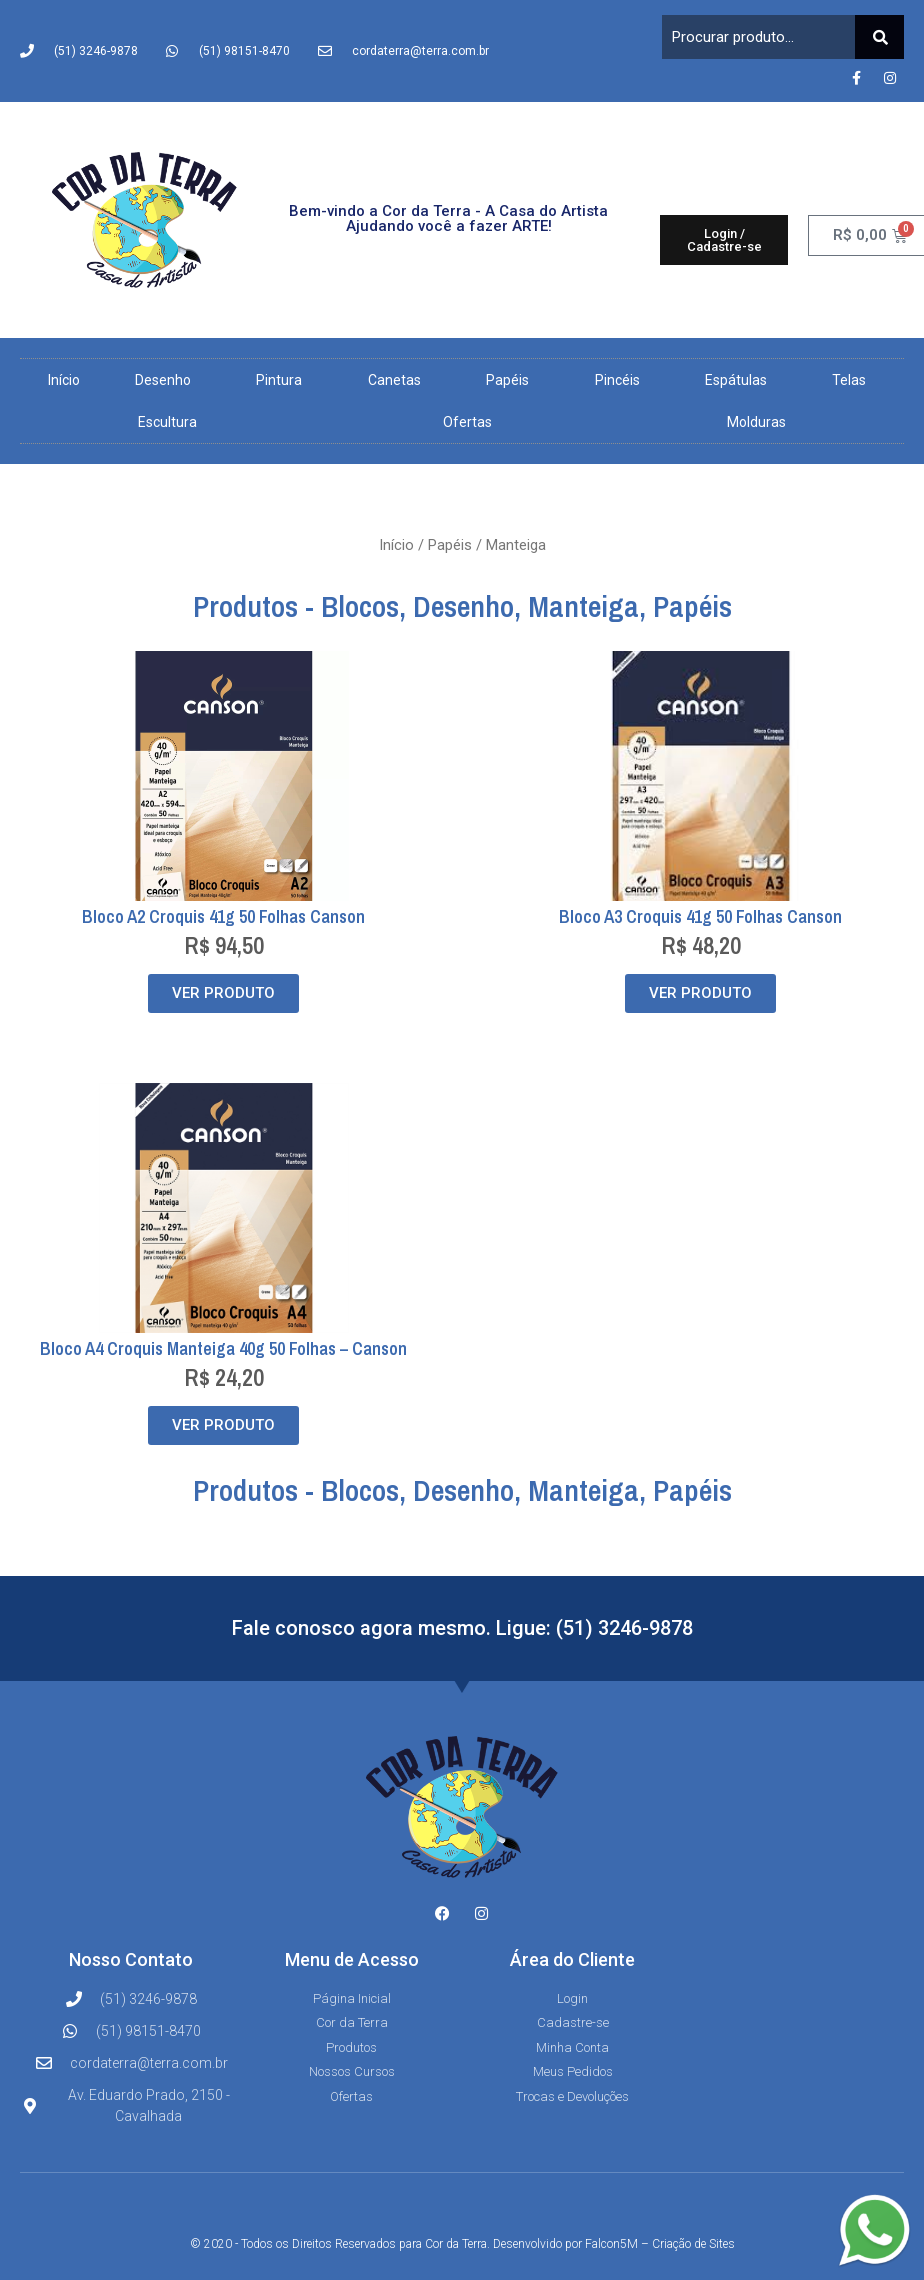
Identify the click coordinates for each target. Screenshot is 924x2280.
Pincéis (622, 380)
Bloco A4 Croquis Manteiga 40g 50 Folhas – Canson (223, 1348)
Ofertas (467, 422)
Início (64, 380)
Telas (854, 380)
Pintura (284, 380)
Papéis (512, 380)
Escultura (172, 422)
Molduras (756, 422)
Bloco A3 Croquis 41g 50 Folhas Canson (700, 916)
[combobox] (758, 37)
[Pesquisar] (879, 37)
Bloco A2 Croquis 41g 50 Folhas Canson (223, 916)
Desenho (168, 380)
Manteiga (583, 606)
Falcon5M (611, 2244)
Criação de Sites (693, 2244)
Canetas (399, 380)
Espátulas (741, 380)
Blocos (360, 606)
